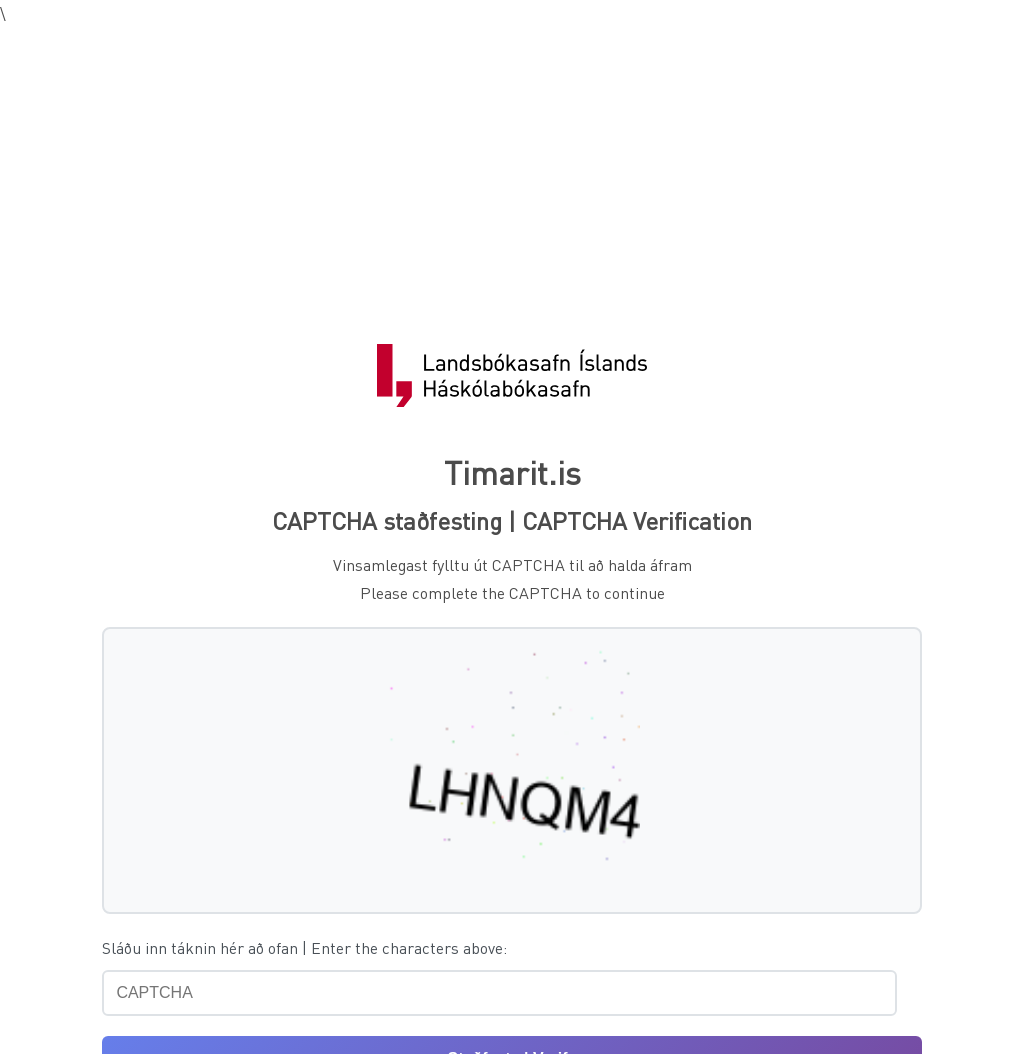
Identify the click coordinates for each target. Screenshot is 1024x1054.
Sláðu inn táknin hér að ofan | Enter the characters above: (304, 947)
